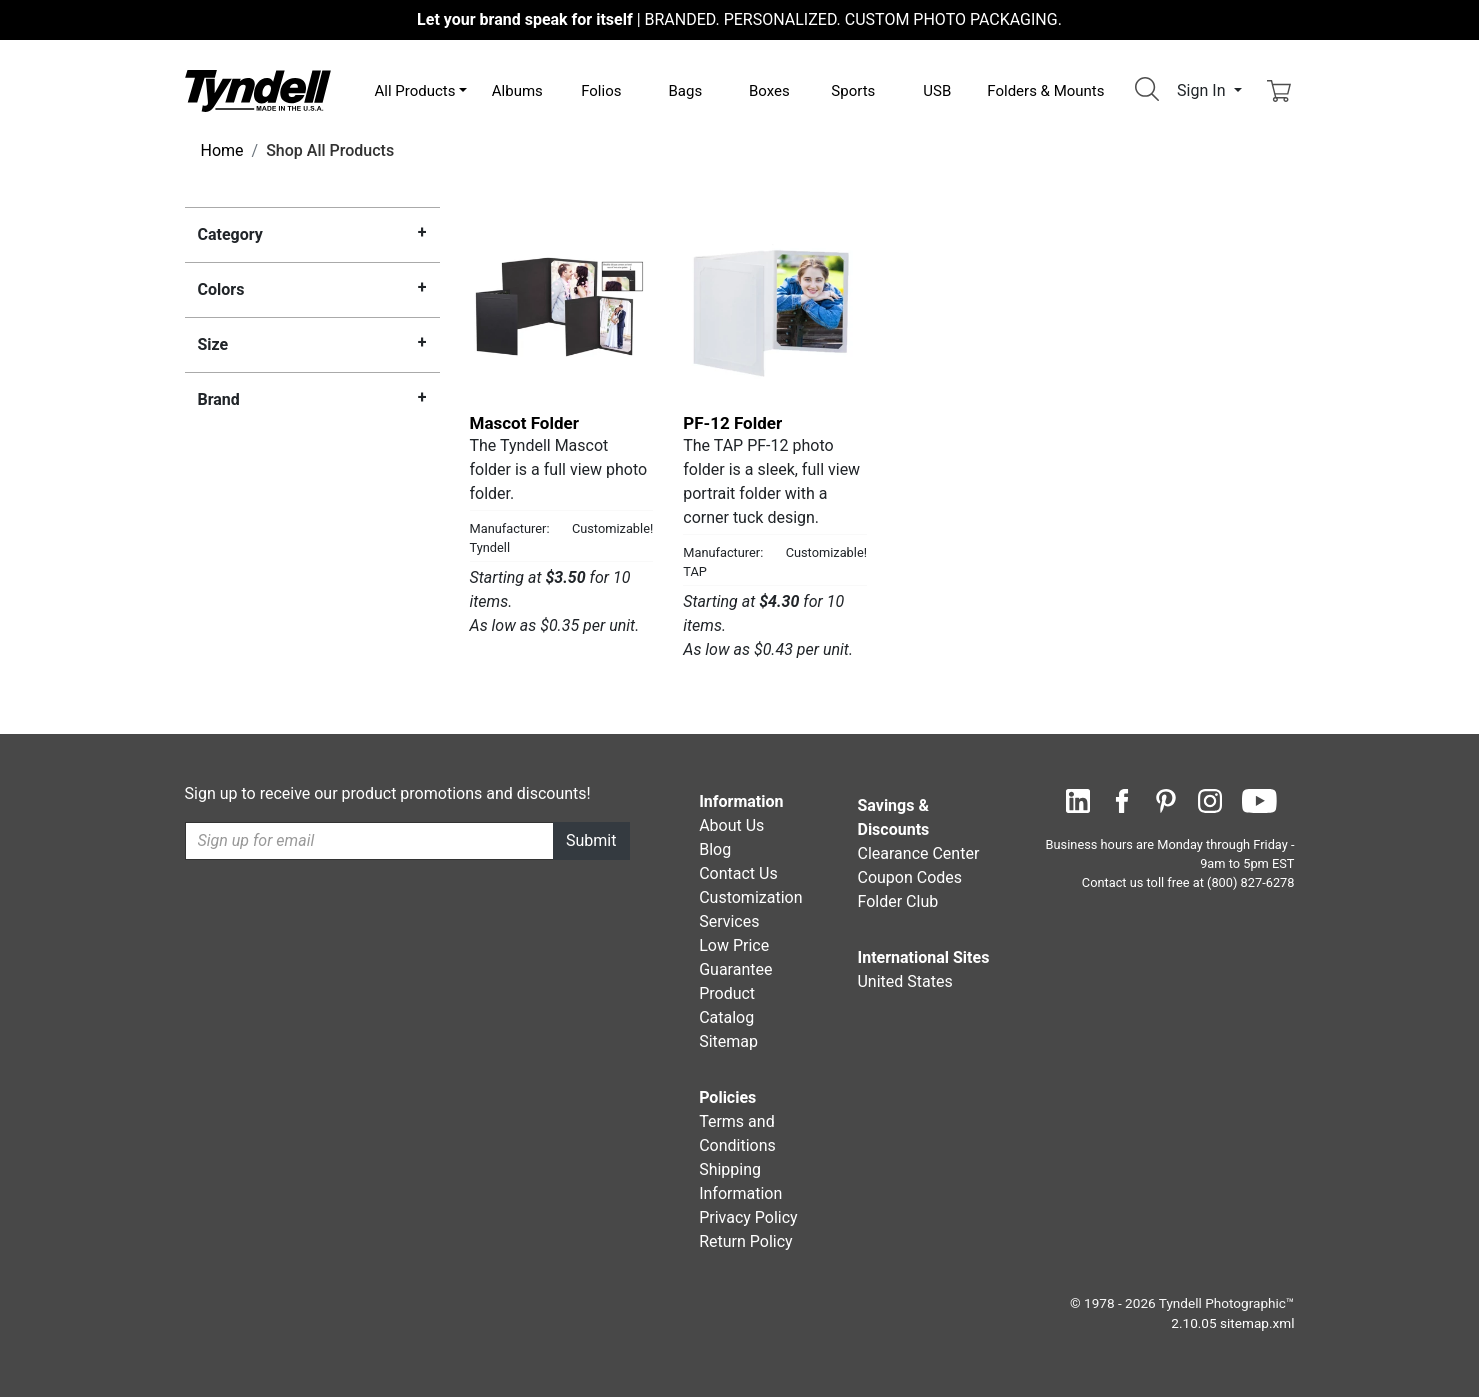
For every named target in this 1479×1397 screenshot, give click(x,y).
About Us (731, 825)
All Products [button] (415, 91)
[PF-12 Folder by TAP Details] (775, 307)
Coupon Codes (909, 877)
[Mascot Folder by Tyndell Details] (562, 307)
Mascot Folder (524, 423)
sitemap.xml (1257, 1323)
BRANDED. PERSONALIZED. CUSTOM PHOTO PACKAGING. (739, 19)
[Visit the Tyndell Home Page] (258, 89)
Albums (517, 91)
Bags (685, 91)
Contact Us (738, 873)
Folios (601, 91)
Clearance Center (918, 853)
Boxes (769, 91)
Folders (1045, 91)
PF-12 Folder (732, 423)
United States (904, 981)
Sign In (1203, 90)
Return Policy (745, 1241)
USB (937, 91)
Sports (853, 91)
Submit (591, 840)
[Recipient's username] (370, 841)
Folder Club (897, 901)
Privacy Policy (748, 1217)
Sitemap (728, 1041)
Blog (715, 849)
